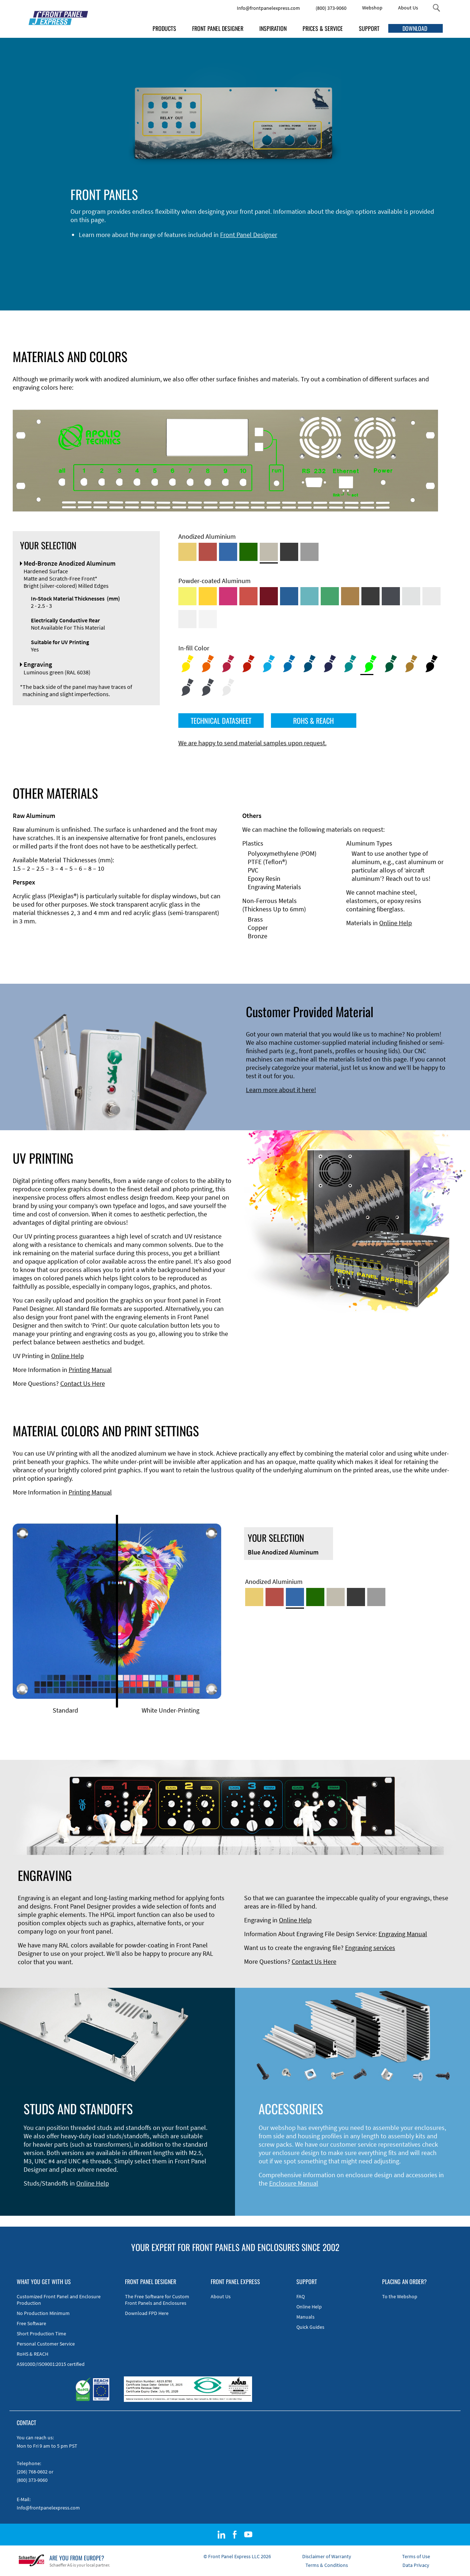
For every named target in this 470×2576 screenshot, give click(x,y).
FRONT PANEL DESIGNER (217, 28)
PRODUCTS (164, 28)
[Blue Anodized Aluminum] (228, 552)
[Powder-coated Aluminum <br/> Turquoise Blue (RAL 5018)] (309, 596)
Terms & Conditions (326, 2565)
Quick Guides (310, 2327)
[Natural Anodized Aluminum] (309, 552)
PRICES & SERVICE (323, 28)
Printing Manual (90, 1369)
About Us (408, 7)
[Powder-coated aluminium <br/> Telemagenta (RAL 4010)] (228, 596)
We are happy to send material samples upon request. (252, 743)
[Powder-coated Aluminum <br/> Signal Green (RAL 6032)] (330, 596)
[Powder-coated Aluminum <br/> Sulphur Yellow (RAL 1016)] (187, 596)
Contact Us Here (82, 1383)
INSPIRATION (273, 28)
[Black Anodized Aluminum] (289, 552)
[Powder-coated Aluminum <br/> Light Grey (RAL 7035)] (431, 596)
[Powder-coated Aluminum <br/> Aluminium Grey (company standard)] (411, 596)
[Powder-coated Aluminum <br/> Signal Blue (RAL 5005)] (289, 596)
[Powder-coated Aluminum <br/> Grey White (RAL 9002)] (187, 619)
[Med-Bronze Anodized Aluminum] (269, 552)
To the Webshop (399, 2296)
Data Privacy (415, 2565)
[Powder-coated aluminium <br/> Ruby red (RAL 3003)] (269, 596)
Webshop (372, 7)
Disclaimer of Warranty (326, 2556)
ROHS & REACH (313, 720)
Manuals (305, 2317)
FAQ (300, 2296)
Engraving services (370, 1947)
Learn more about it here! (281, 1090)
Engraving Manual (402, 1934)
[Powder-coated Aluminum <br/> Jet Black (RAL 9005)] (370, 596)
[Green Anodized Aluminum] (248, 552)
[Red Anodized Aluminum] (208, 552)
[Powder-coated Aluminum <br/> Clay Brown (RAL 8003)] (350, 596)
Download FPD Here (147, 2313)
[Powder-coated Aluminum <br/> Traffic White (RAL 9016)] (208, 619)
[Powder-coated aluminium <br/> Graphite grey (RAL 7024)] (391, 596)
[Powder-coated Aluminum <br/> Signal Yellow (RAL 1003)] (208, 596)
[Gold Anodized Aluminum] (187, 552)
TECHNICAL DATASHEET (221, 720)
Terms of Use (416, 2556)
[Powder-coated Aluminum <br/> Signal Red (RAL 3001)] (248, 596)
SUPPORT (369, 28)
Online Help (395, 923)
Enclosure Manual (293, 2183)
